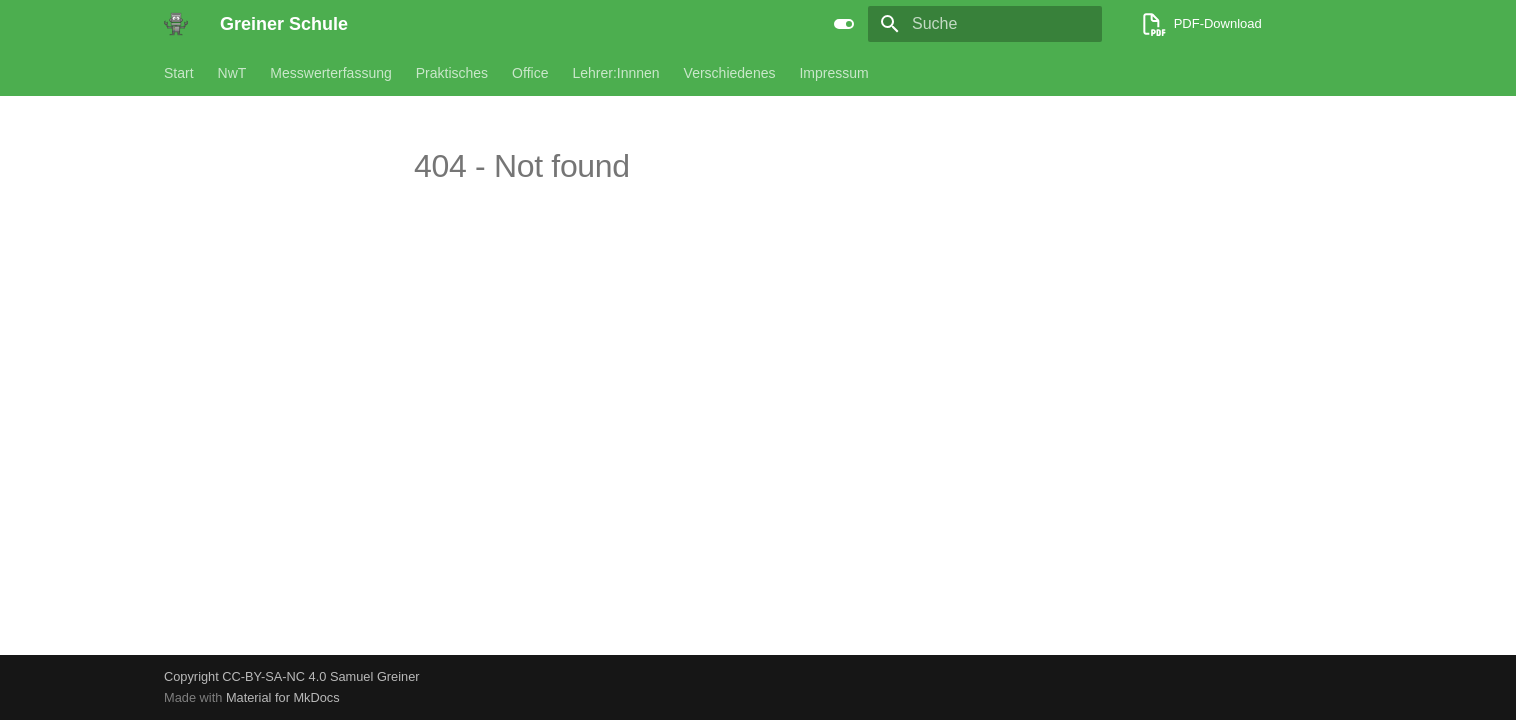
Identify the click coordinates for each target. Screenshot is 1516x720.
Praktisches (452, 73)
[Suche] (985, 24)
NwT (232, 73)
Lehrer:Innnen (615, 73)
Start (179, 73)
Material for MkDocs (283, 697)
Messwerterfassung (330, 73)
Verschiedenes (730, 73)
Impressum (833, 73)
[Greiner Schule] (176, 24)
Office (530, 73)
